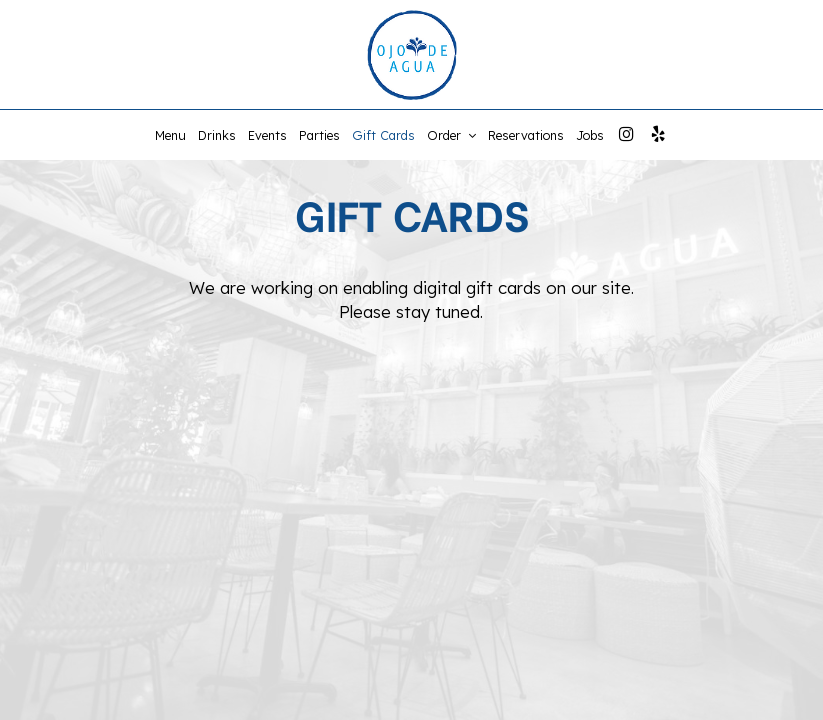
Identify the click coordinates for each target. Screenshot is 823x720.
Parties (319, 135)
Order (451, 135)
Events (267, 135)
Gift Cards (383, 135)
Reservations (526, 135)
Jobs (590, 135)
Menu (170, 135)
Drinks (217, 135)
